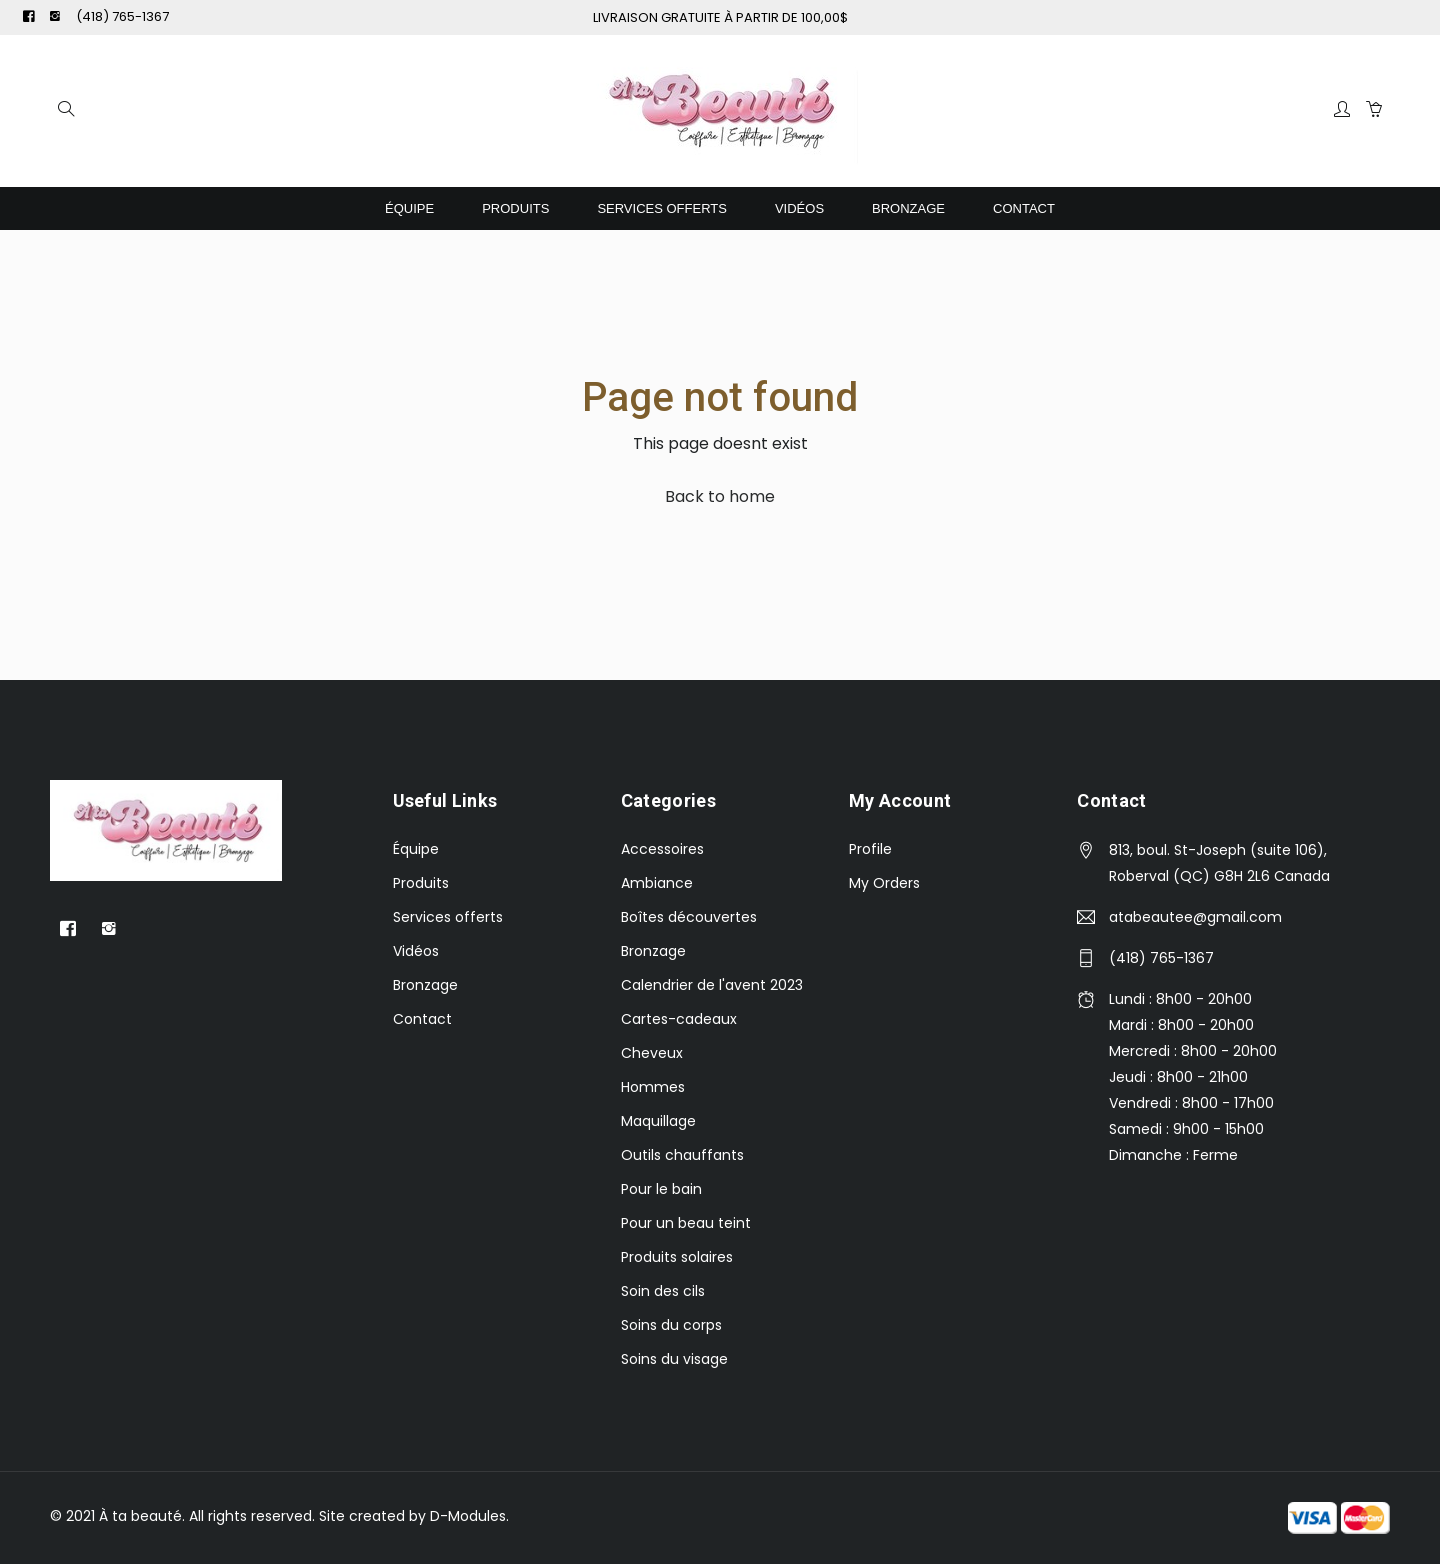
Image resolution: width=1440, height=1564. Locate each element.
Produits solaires (677, 1257)
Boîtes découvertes (689, 917)
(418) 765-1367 (122, 16)
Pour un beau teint (686, 1223)
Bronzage (908, 208)
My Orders (884, 883)
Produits (515, 208)
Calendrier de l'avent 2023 (712, 985)
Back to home (720, 496)
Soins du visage (674, 1359)
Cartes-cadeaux (679, 1019)
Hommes (653, 1087)
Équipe (409, 208)
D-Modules (468, 1516)
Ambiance (657, 883)
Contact (1024, 208)
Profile (870, 849)
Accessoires (662, 849)
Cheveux (652, 1053)
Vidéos (799, 208)
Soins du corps (671, 1325)
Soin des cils (663, 1291)
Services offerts (662, 208)
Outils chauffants (682, 1155)
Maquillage (658, 1121)
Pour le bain (661, 1189)
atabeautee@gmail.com (1195, 917)
